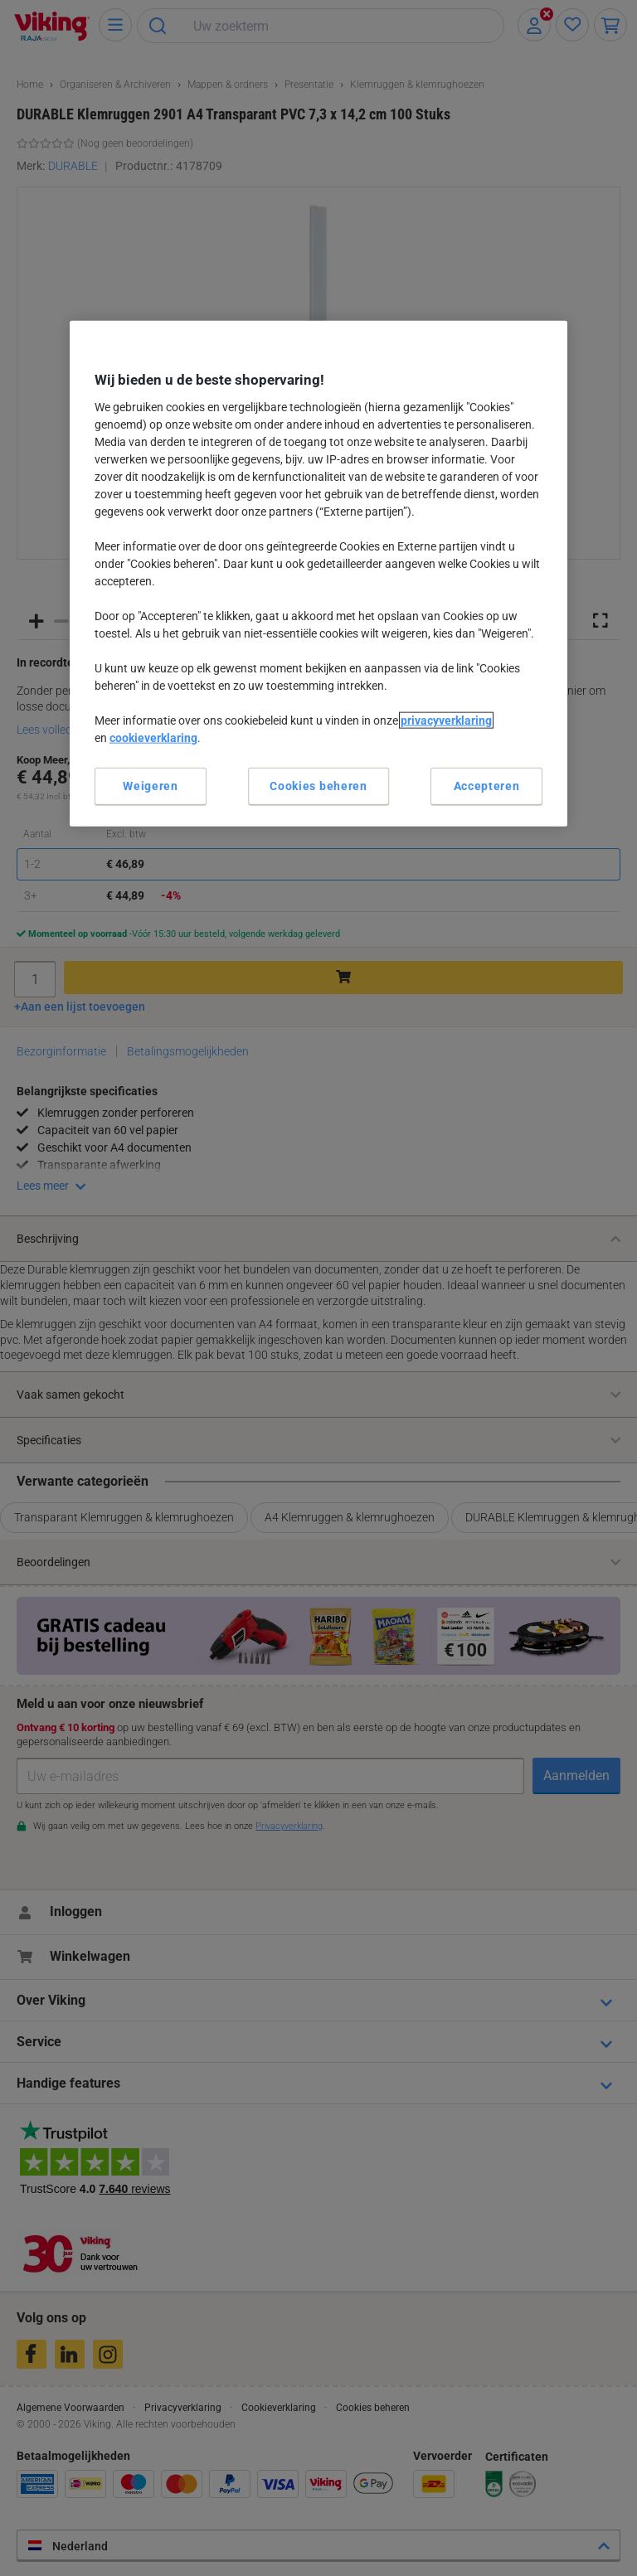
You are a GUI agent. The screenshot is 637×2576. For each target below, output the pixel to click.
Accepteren (487, 785)
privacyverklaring (446, 719)
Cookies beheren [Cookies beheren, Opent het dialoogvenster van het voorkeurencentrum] (318, 785)
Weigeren (150, 785)
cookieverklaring (153, 737)
